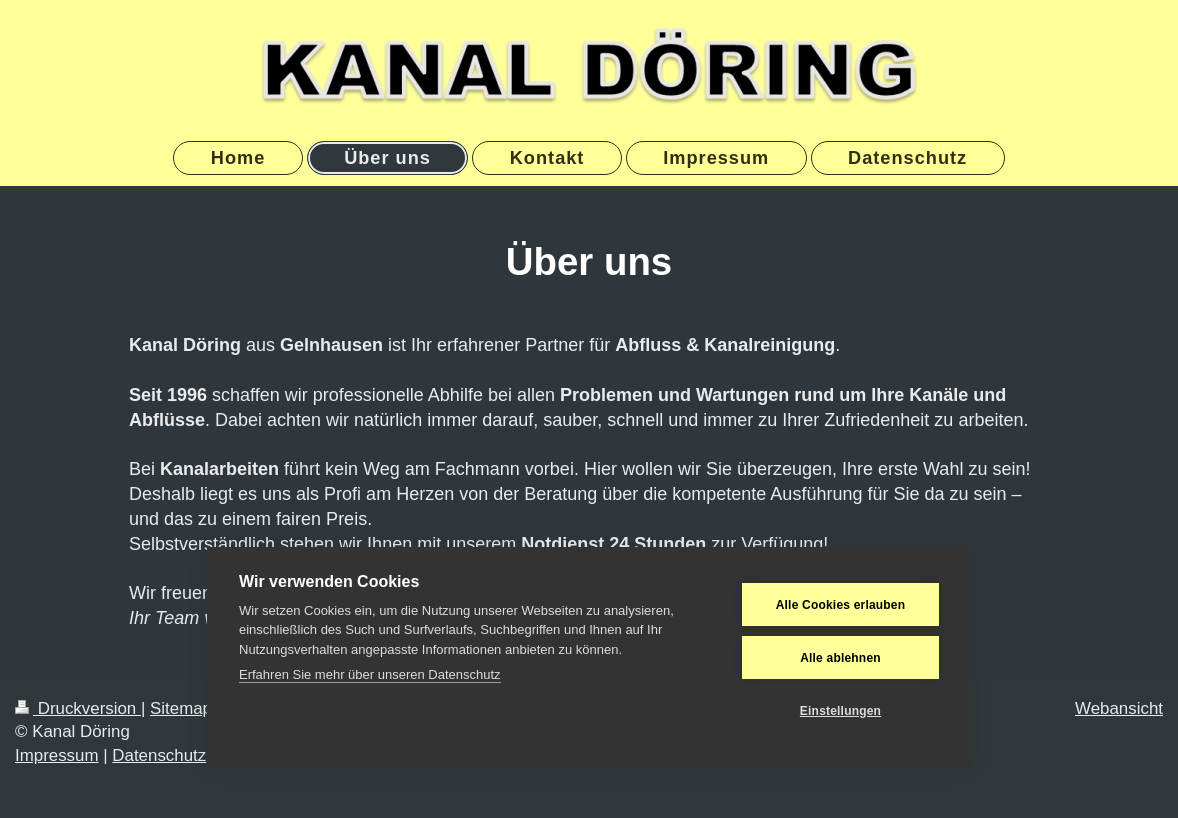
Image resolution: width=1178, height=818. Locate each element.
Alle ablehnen (840, 658)
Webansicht (1119, 708)
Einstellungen (840, 711)
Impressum (57, 755)
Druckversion (78, 708)
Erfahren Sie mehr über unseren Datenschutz (370, 674)
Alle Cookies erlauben (841, 605)
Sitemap (181, 708)
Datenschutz (159, 755)
